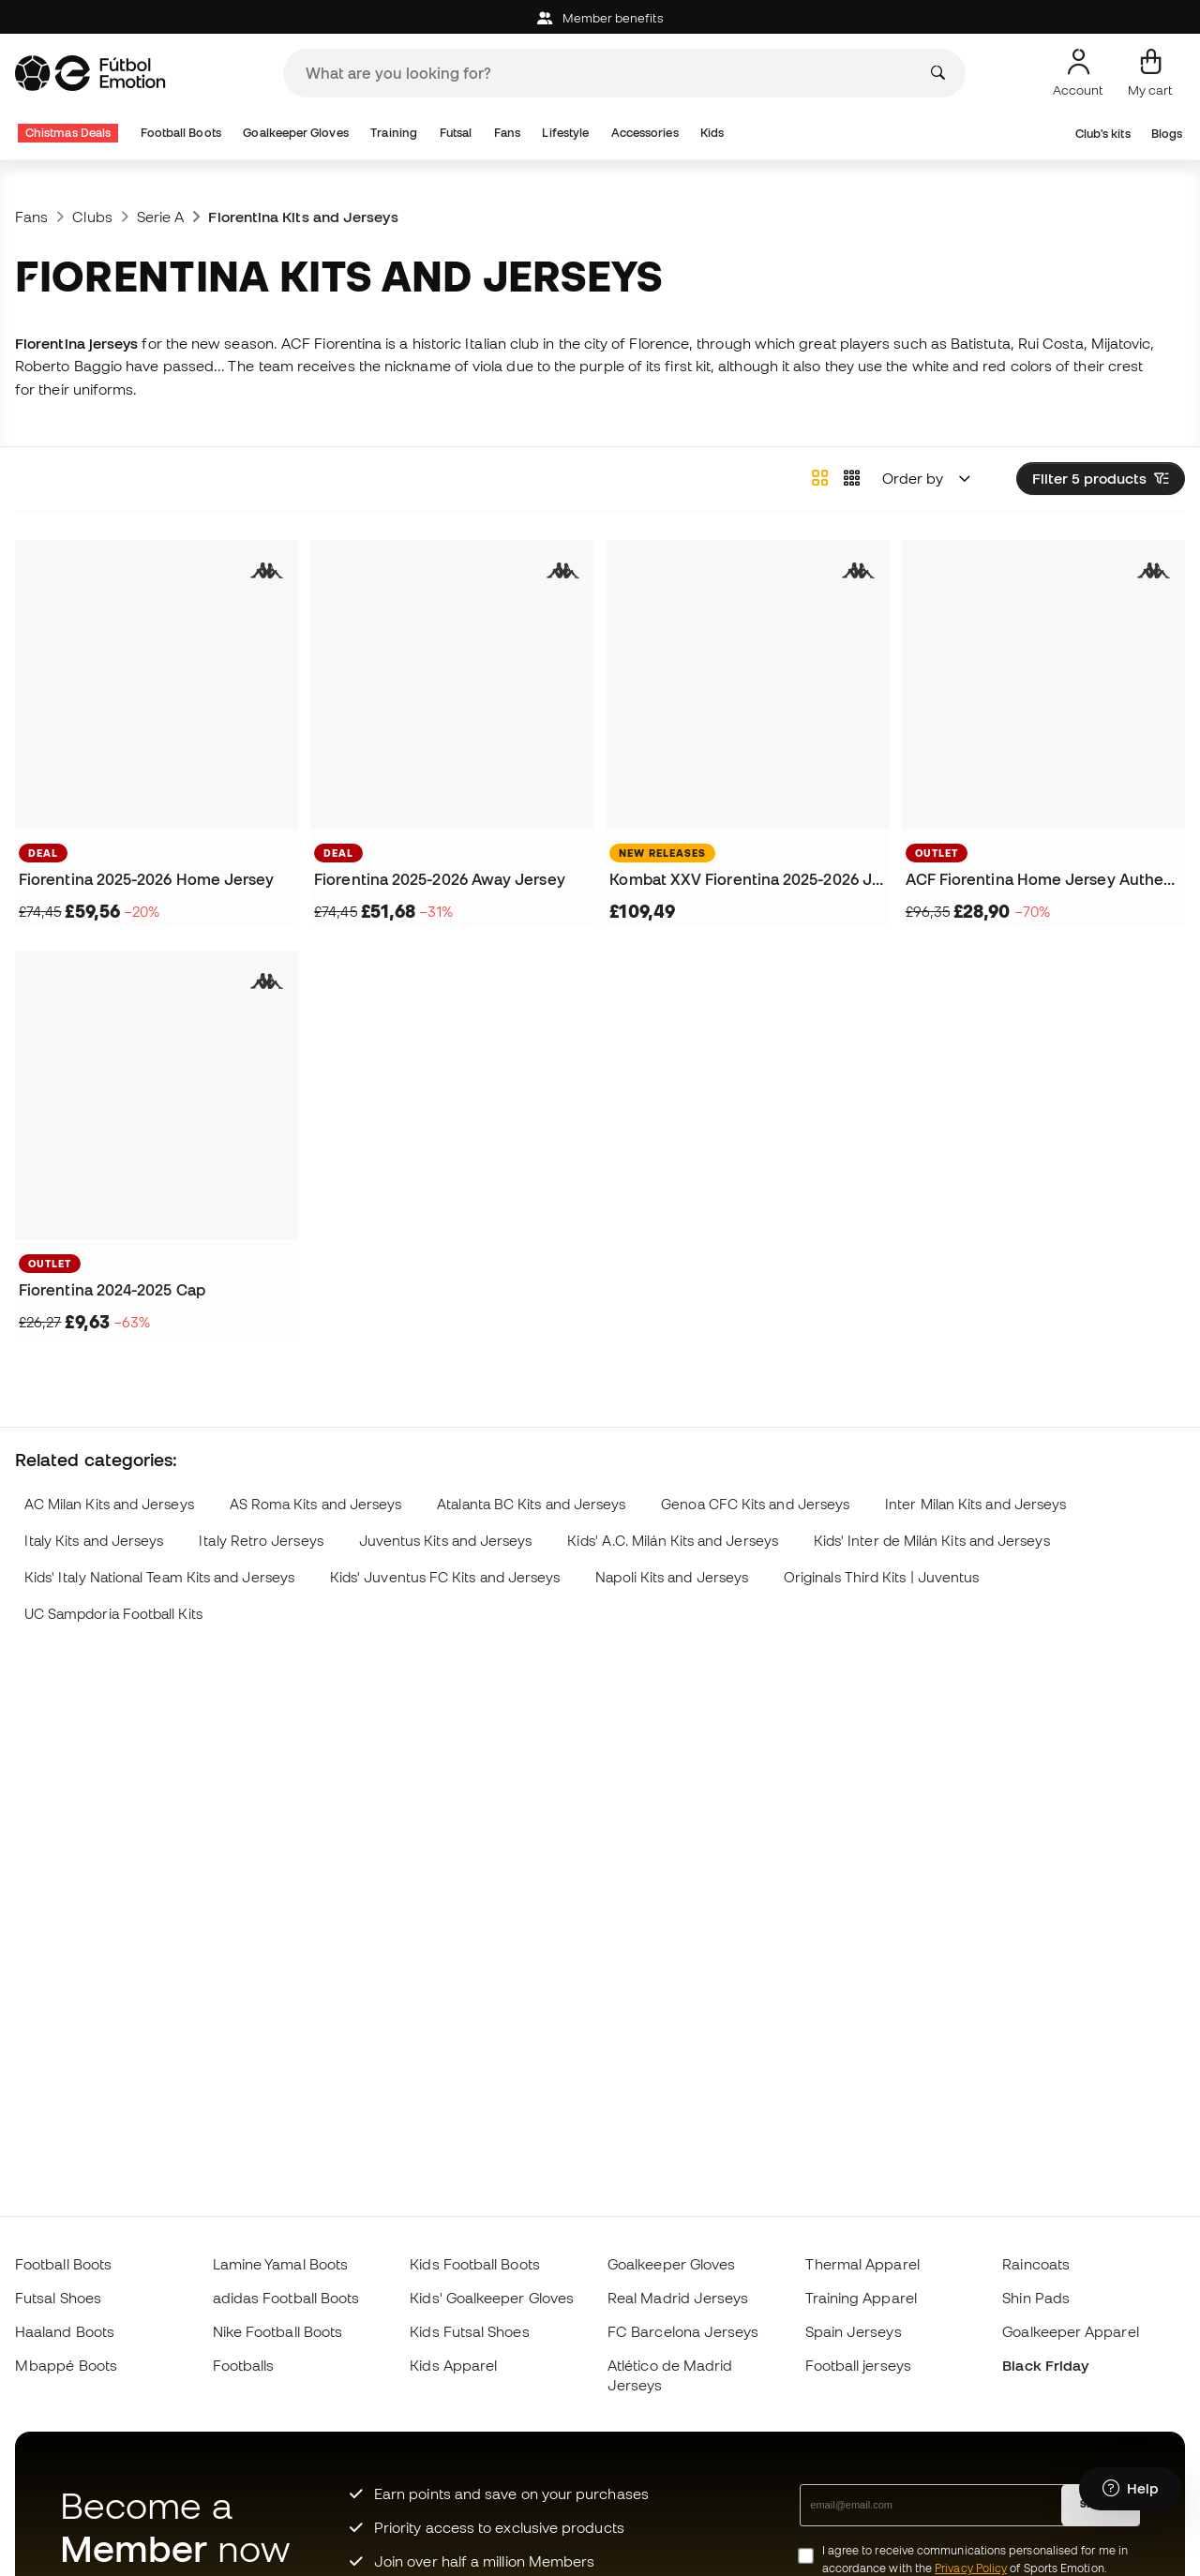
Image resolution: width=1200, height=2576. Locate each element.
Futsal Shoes (58, 2297)
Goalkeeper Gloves (295, 133)
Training (393, 133)
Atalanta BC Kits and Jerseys (531, 1504)
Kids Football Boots (474, 2263)
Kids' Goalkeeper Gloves (492, 2297)
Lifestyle (565, 133)
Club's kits (1103, 134)
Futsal (456, 133)
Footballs (244, 2365)
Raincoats (1036, 2263)
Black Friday (1045, 2365)
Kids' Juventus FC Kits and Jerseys (445, 1577)
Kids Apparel (453, 2365)
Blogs (1166, 134)
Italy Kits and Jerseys (94, 1541)
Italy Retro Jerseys (260, 1541)
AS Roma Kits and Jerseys (316, 1504)
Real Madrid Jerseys (678, 2297)
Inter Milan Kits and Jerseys (975, 1504)
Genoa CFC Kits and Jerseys (755, 1504)
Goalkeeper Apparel (1070, 2331)
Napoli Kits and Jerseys (671, 1577)
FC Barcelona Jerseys (683, 2331)
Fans (507, 133)
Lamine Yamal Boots (280, 2263)
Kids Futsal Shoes (469, 2331)
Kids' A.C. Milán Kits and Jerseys (672, 1541)
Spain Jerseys (853, 2331)
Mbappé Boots (66, 2365)
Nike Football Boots (277, 2331)
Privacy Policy (971, 2568)
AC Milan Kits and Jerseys (109, 1504)
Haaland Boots (64, 2331)
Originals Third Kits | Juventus (881, 1577)
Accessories (645, 133)
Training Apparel (861, 2297)
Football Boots (181, 133)
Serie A (161, 216)
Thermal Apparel (862, 2263)
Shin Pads (1036, 2297)
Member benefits (599, 18)
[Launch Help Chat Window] (1130, 2488)
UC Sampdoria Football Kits (113, 1614)
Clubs (92, 216)
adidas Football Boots (286, 2297)
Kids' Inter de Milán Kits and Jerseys (932, 1541)
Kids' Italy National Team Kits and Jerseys (159, 1577)
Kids (712, 133)
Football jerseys (858, 2365)
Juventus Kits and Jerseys (445, 1541)
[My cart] (1150, 73)
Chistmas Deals (68, 133)
